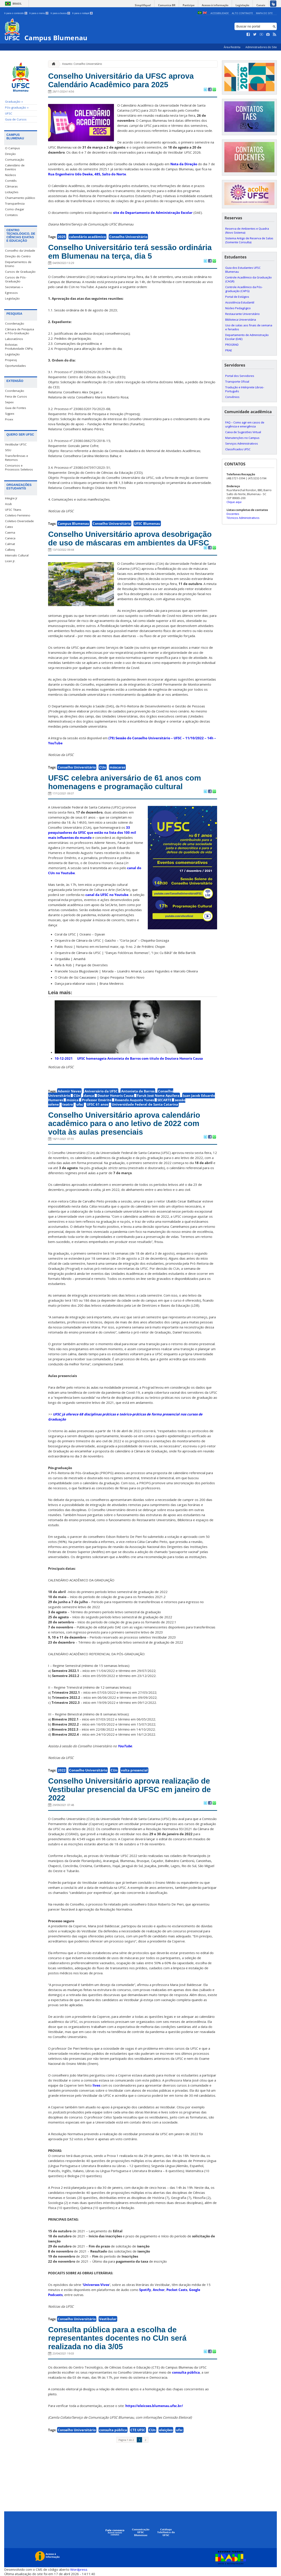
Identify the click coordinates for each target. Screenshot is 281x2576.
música (72, 1100)
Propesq (11, 360)
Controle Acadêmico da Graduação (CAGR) (248, 279)
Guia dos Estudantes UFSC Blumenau (243, 270)
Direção (10, 154)
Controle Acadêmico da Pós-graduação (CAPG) (244, 289)
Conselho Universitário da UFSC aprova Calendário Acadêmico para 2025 (121, 80)
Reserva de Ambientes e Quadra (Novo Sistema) (247, 230)
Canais (260, 5)
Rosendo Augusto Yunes (134, 1100)
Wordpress (78, 2569)
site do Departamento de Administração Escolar (153, 212)
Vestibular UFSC (16, 444)
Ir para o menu (39, 13)
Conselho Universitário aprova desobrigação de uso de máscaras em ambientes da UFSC (130, 538)
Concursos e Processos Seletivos (19, 467)
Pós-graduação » (17, 107)
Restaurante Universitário (242, 314)
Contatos (11, 215)
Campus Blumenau (73, 523)
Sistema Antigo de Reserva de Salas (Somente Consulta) (249, 240)
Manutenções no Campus (242, 438)
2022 (62, 1770)
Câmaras (11, 186)
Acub (8, 504)
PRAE (228, 350)
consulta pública (186, 2372)
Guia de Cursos (16, 119)
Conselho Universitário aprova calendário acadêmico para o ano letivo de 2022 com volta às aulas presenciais (124, 1123)
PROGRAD (232, 345)
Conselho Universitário (128, 236)
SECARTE (164, 1100)
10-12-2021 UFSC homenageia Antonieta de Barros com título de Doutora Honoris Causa (129, 1058)
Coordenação (14, 323)
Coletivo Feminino (17, 515)
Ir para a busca (60, 13)
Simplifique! (143, 5)
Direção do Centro (18, 256)
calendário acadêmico (87, 236)
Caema (10, 532)
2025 (62, 236)
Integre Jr (11, 498)
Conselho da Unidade (20, 251)
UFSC (8, 113)
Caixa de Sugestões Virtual (243, 432)
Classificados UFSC (237, 449)
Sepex (9, 402)
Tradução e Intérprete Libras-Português (244, 389)
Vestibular (108, 2319)
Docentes (233, 514)
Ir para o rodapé (82, 13)
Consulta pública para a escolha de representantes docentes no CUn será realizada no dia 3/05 (117, 2338)
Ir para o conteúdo (15, 13)
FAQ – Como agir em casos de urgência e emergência (244, 424)
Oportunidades (15, 366)
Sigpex (9, 414)
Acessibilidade (220, 13)
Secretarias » (14, 287)
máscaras (117, 767)
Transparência (15, 203)
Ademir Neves (69, 1091)
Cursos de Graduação (20, 272)
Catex (9, 527)
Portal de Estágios (237, 297)
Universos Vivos (96, 2284)
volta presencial (134, 1770)
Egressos (11, 293)
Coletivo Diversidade (19, 521)
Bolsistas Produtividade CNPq (18, 347)
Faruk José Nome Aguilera (158, 1095)
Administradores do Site (261, 47)
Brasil (17, 3)
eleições (166, 2430)
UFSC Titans (13, 510)
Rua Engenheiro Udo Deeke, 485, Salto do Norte (87, 174)
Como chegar (14, 209)
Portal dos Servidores (239, 376)
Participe (189, 5)
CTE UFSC (137, 2430)
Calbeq (10, 550)
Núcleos (10, 175)
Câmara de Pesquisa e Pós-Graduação (19, 331)
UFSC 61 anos (97, 1104)
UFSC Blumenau (147, 523)
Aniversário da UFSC (101, 1091)
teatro (67, 1104)
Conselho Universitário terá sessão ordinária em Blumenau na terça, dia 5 (130, 251)
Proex (9, 419)
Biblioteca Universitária (240, 320)
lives (96, 2085)
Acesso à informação (215, 5)
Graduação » (14, 102)
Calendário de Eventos (15, 167)
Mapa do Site (264, 13)
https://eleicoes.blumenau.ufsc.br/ (154, 2405)
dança (89, 1095)
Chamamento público (20, 198)
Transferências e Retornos (16, 458)
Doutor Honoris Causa (115, 1095)
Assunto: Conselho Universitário (82, 64)
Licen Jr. (10, 561)
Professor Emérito (96, 1100)
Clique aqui (234, 502)
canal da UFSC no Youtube (106, 894)
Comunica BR (166, 5)
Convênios (232, 397)
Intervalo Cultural (17, 555)
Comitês (11, 181)
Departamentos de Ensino (18, 264)
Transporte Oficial (237, 381)
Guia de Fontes (15, 408)
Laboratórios (14, 339)
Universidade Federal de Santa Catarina (145, 1104)
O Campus (12, 148)
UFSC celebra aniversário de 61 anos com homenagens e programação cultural (124, 782)
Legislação (242, 5)
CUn (102, 767)
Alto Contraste (242, 13)
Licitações (11, 192)
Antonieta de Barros (138, 1091)
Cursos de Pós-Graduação (15, 279)
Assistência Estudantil (239, 302)
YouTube (125, 1746)
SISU (8, 450)
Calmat (10, 544)
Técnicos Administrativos (243, 518)
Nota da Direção (183, 164)
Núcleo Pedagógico (238, 308)
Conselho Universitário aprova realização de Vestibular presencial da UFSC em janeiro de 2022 (129, 1789)
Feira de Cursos (16, 396)
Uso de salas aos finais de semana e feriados (248, 327)
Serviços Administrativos (241, 443)
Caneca (10, 538)
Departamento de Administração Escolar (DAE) (247, 337)
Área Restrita (232, 47)
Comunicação (14, 160)
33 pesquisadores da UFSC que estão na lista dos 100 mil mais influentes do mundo (92, 832)
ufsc (79, 1104)
